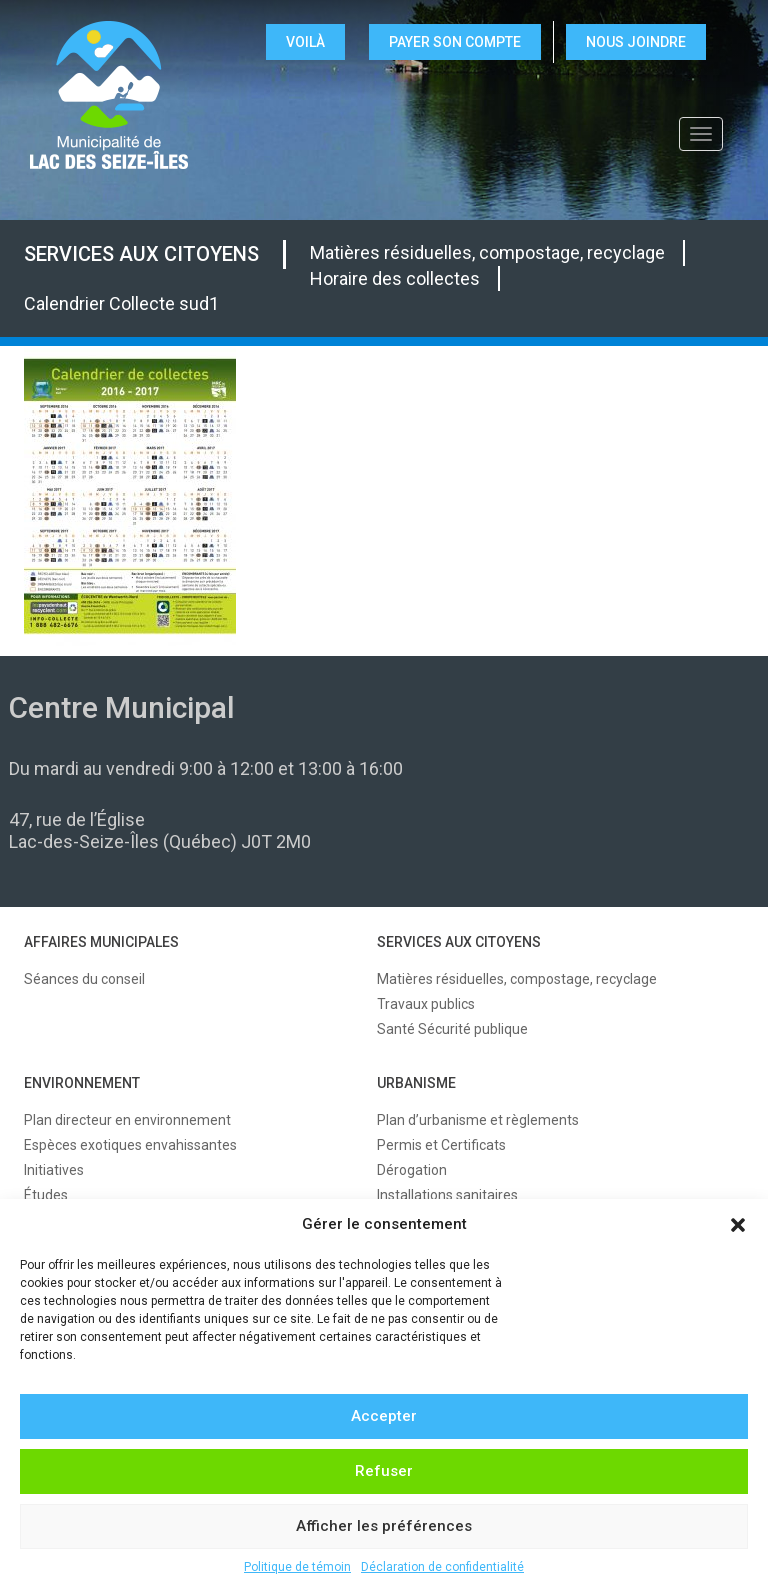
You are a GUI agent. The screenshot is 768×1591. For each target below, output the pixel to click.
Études (46, 1195)
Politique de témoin (297, 1567)
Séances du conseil (84, 979)
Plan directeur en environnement (127, 1120)
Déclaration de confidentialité (442, 1567)
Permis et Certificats (441, 1145)
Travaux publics (426, 1004)
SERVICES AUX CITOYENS (141, 254)
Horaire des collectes (395, 278)
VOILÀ (305, 42)
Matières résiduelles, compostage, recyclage (487, 252)
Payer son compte (455, 42)
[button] (738, 1225)
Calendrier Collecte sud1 (121, 303)
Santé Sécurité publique (452, 1029)
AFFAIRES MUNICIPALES (101, 942)
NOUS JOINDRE (636, 42)
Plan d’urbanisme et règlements (478, 1120)
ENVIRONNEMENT (82, 1083)
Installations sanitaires (447, 1195)
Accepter (384, 1416)
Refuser (384, 1471)
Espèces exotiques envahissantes (130, 1145)
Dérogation (412, 1170)
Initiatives (54, 1170)
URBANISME (416, 1083)
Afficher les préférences (384, 1526)
